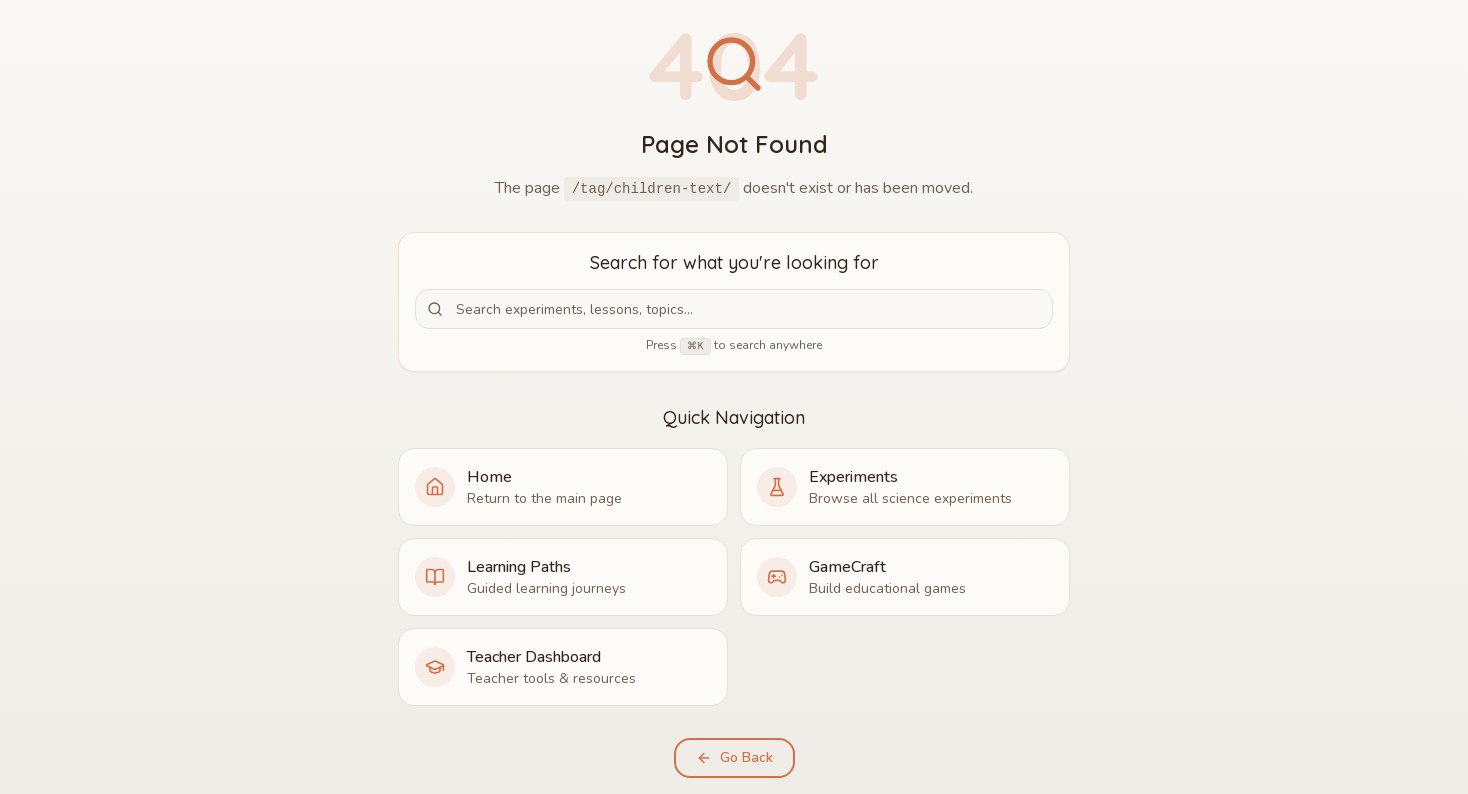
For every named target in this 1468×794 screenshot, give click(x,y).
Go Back (734, 757)
